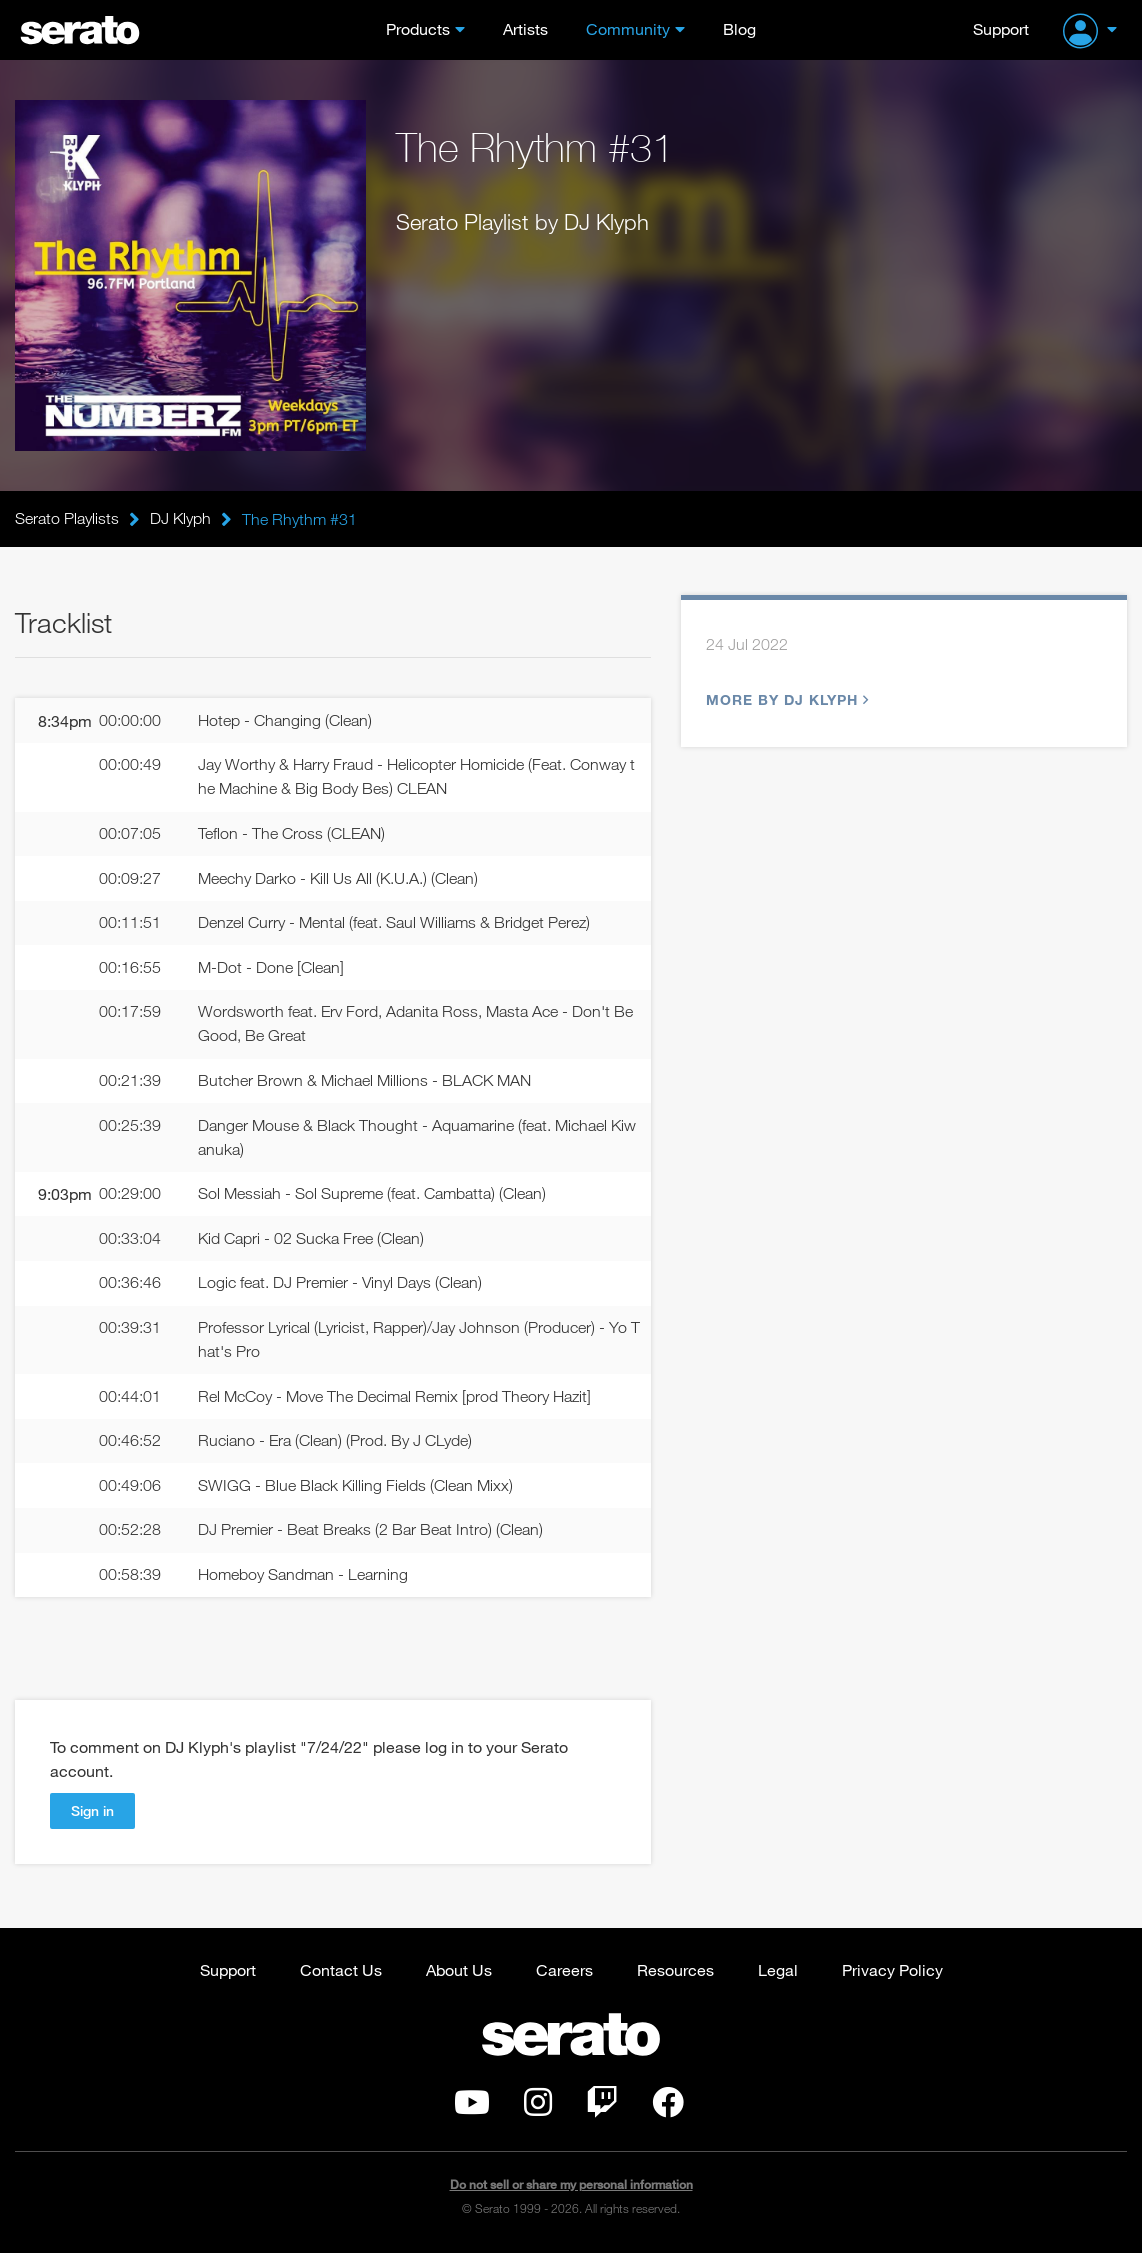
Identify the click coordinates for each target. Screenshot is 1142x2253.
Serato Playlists (67, 519)
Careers (564, 1972)
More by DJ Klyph (785, 699)
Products (418, 28)
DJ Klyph (180, 519)
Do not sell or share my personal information (571, 2187)
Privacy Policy (892, 1972)
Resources (675, 1972)
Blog (739, 28)
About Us (459, 1972)
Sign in (92, 1813)
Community (628, 28)
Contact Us (341, 1972)
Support (1001, 28)
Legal (778, 1972)
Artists (525, 28)
